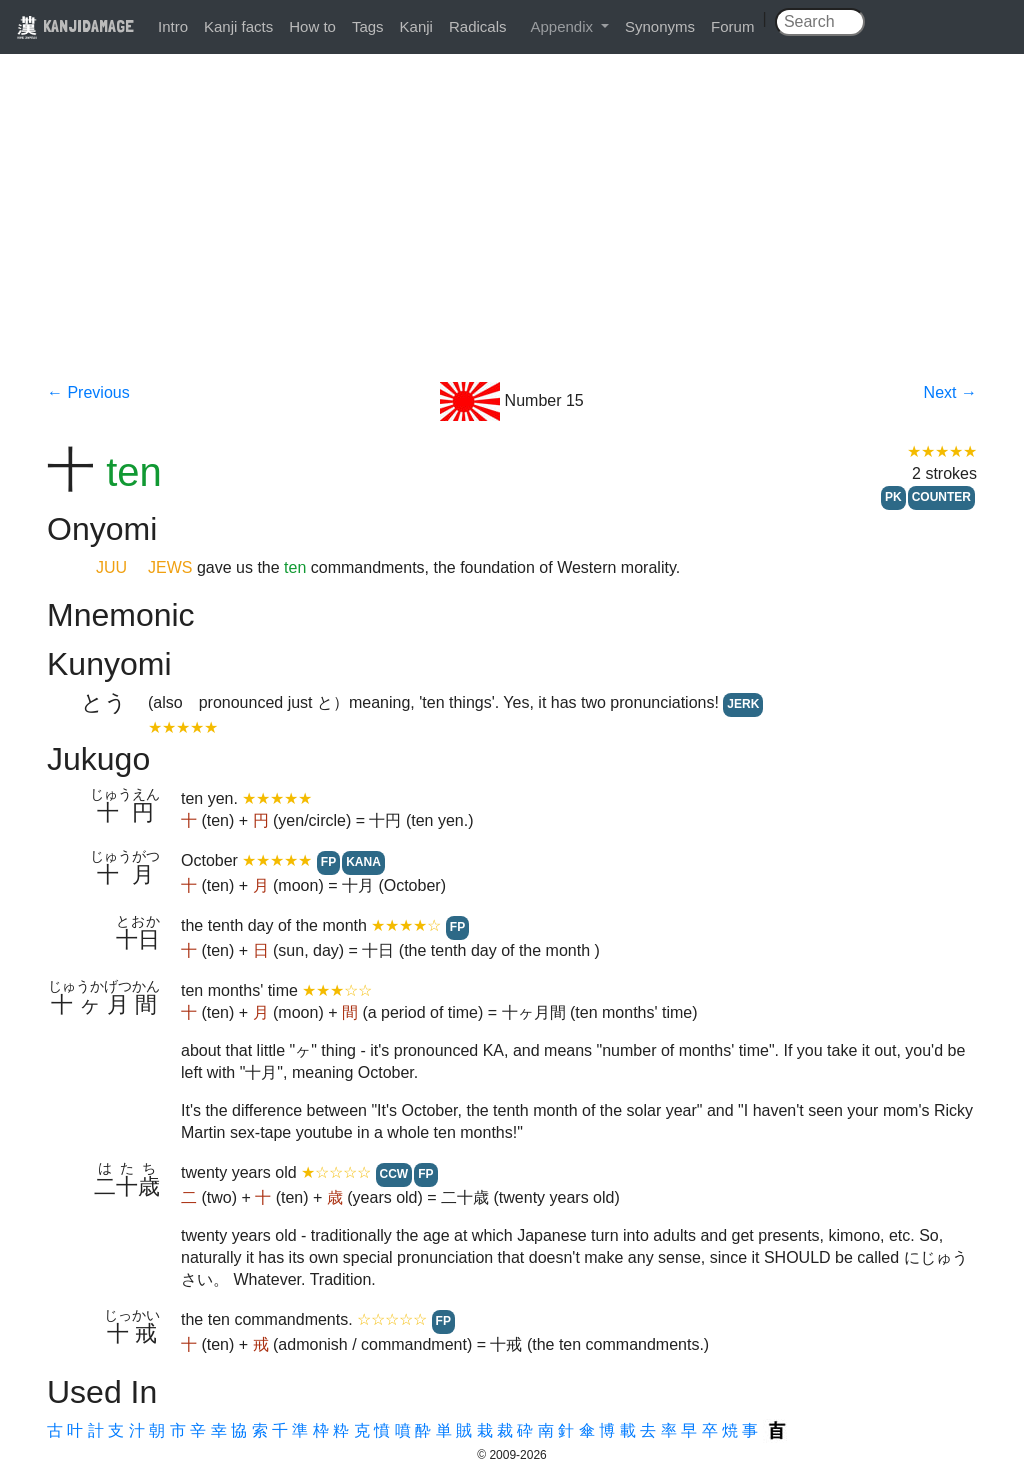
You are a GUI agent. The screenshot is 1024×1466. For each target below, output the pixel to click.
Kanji (416, 26)
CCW (394, 1174)
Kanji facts (238, 26)
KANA (363, 862)
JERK (743, 704)
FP (328, 862)
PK (893, 497)
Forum (732, 26)
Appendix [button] (563, 26)
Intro (173, 26)
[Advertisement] (512, 232)
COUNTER (941, 497)
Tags (368, 26)
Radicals (478, 26)
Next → (950, 392)
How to (312, 26)
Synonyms (660, 26)
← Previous (88, 392)
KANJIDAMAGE (75, 25)
